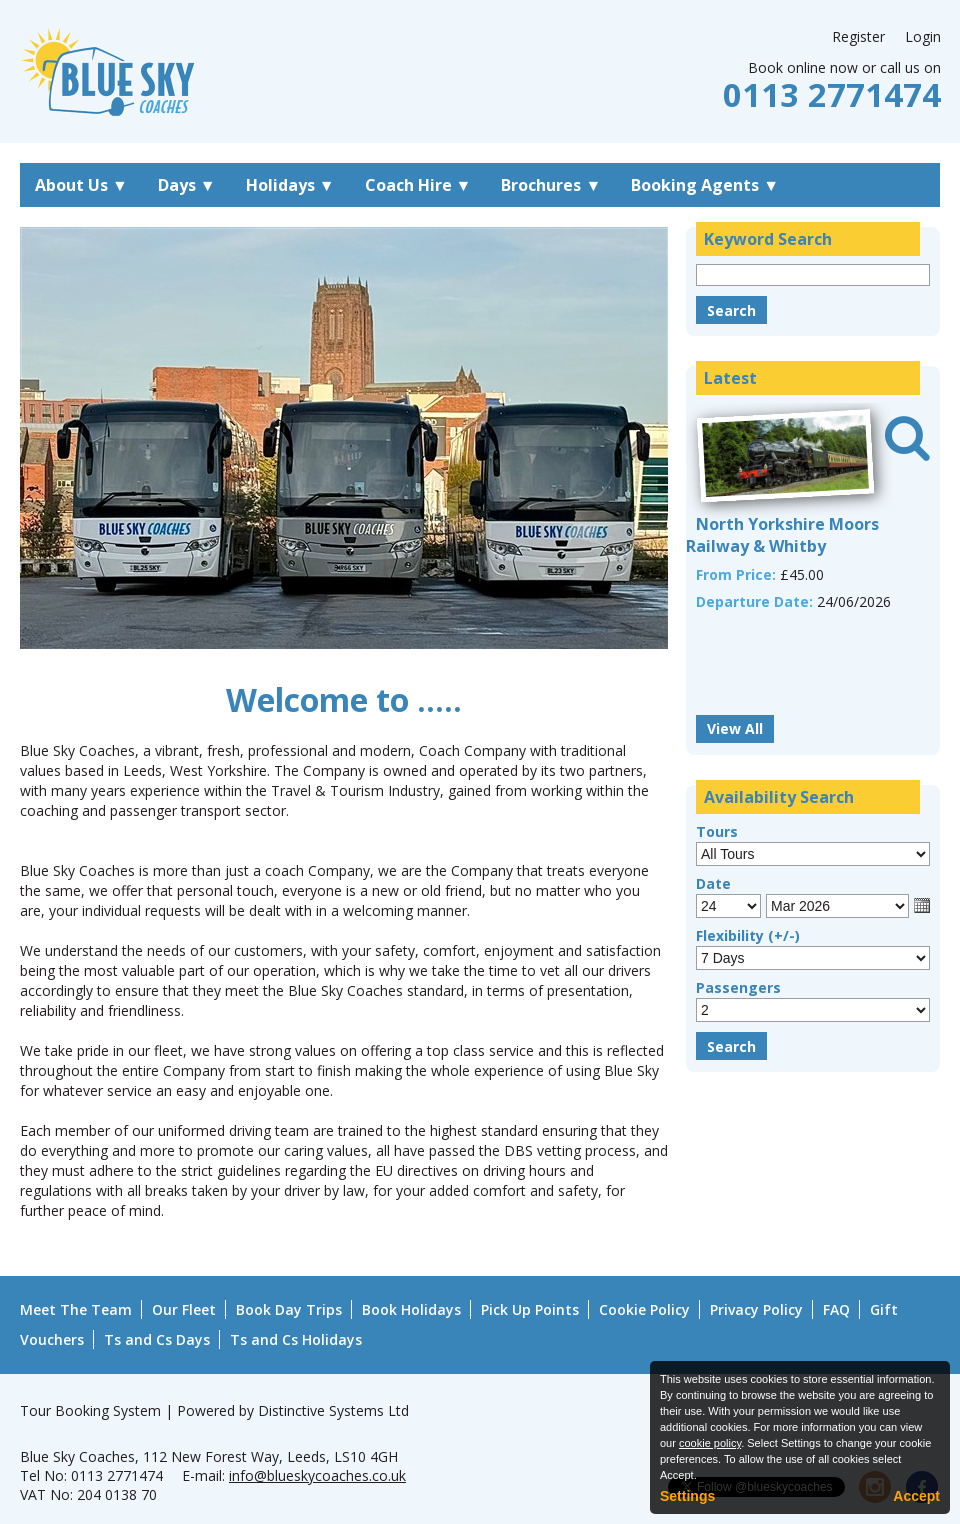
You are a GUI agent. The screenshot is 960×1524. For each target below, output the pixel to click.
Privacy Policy (756, 1309)
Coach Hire (418, 185)
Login (923, 36)
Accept (916, 1496)
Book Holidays (411, 1309)
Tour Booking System (90, 1410)
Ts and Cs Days (157, 1339)
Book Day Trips (289, 1309)
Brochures (551, 185)
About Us (81, 185)
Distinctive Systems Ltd (333, 1410)
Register (858, 36)
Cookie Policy (644, 1309)
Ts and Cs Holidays (296, 1339)
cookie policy (710, 1443)
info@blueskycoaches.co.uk (317, 1475)
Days (187, 185)
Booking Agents (705, 185)
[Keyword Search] (813, 275)
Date (713, 883)
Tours (717, 831)
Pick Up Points (530, 1309)
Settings (687, 1496)
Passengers (738, 987)
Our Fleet (184, 1309)
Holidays (290, 185)
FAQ (836, 1309)
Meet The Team (76, 1309)
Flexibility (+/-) (748, 935)
